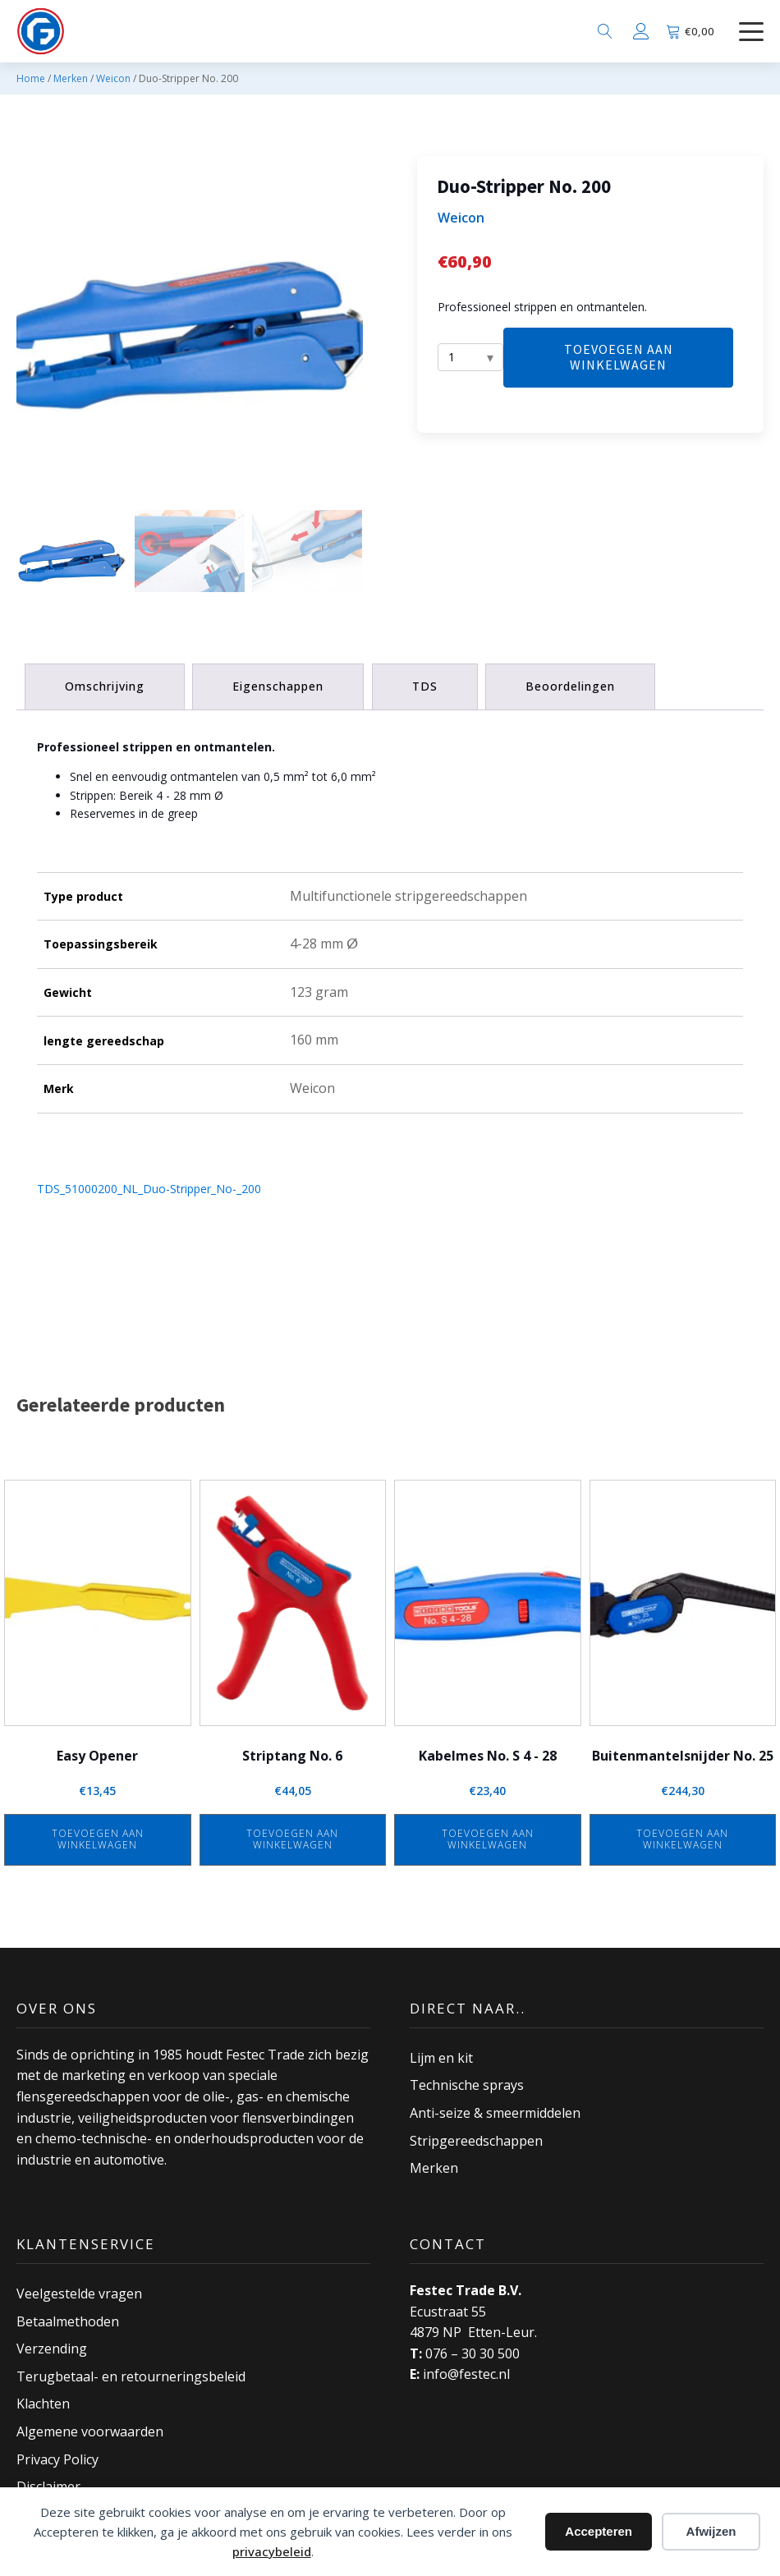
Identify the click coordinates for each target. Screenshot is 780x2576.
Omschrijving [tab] (105, 686)
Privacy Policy (57, 2459)
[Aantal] (470, 357)
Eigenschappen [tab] (278, 686)
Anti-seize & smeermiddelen (495, 2113)
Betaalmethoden (67, 2321)
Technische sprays (467, 2085)
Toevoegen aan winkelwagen (618, 357)
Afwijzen (711, 2531)
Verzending (51, 2349)
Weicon (113, 78)
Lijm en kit (441, 2057)
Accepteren (598, 2531)
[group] (189, 329)
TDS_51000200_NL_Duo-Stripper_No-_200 (149, 1188)
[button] (71, 559)
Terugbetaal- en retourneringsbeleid (130, 2376)
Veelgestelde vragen (79, 2293)
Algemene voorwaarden (89, 2431)
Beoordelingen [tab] (572, 686)
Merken (70, 78)
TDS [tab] (425, 686)
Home (30, 78)
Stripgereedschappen (476, 2140)
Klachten (43, 2404)
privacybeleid (271, 2551)
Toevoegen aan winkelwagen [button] (98, 1838)
